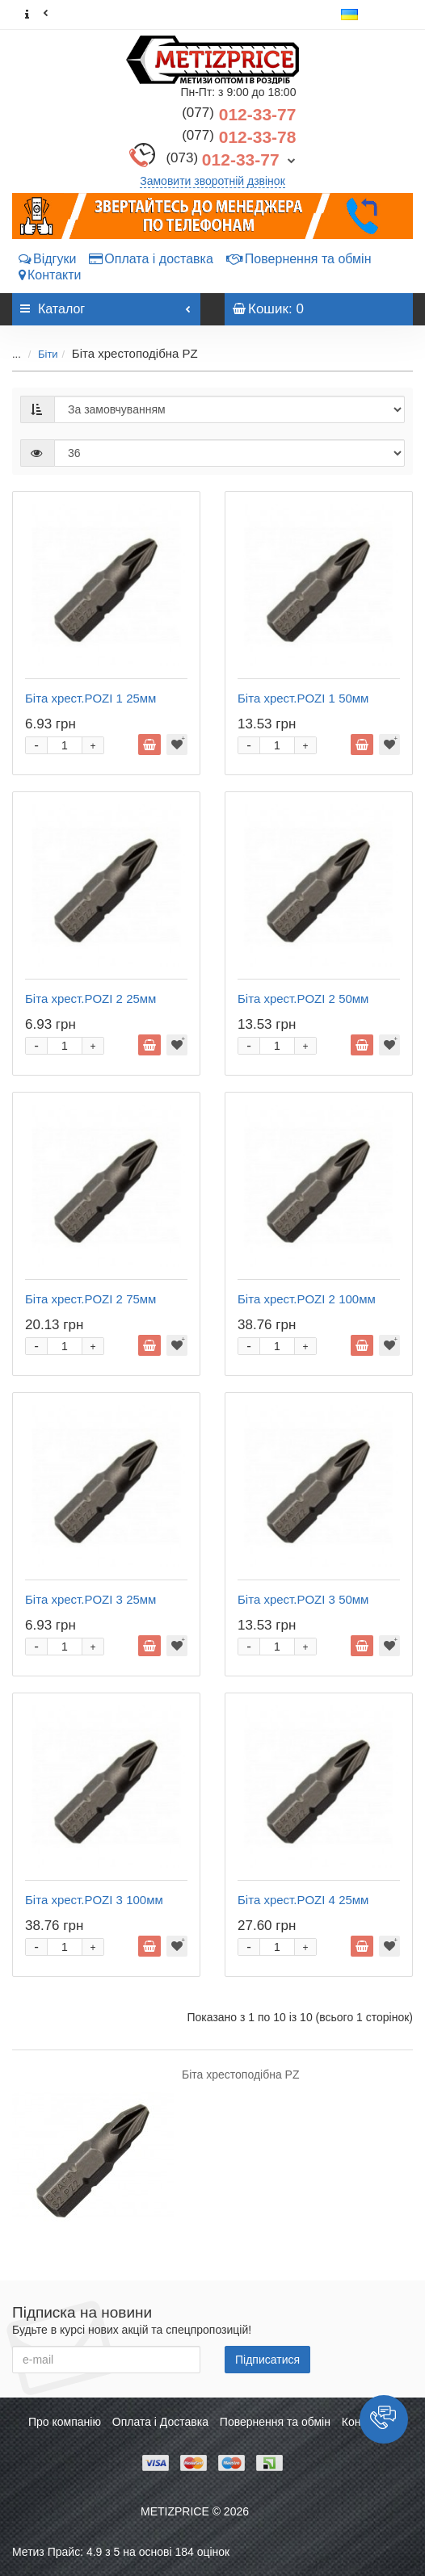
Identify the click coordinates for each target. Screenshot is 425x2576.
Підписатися (267, 2359)
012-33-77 (239, 114)
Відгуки (47, 259)
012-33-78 (239, 137)
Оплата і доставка (151, 259)
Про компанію (64, 2421)
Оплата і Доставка (160, 2421)
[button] (384, 2419)
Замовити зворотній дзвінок (212, 180)
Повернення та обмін (299, 259)
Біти (48, 354)
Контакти (50, 275)
